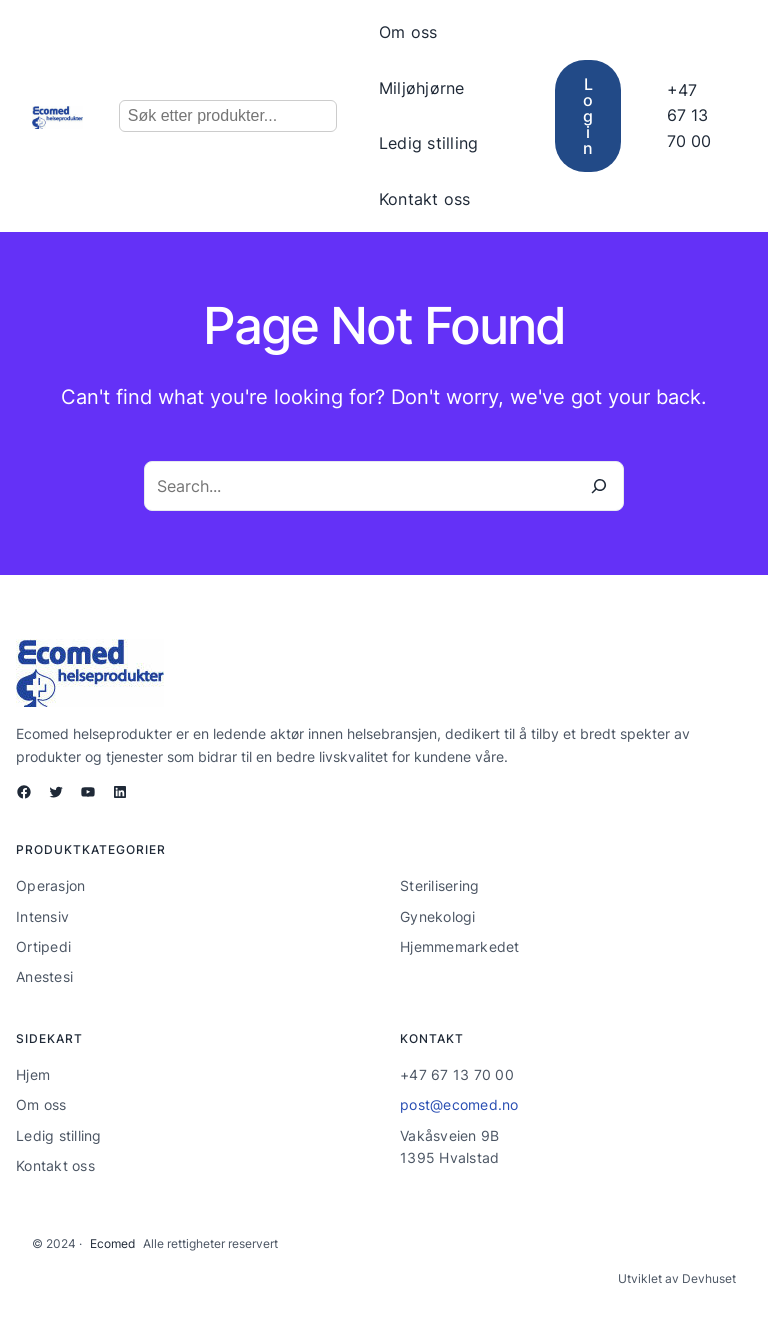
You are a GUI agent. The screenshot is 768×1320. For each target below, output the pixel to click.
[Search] (599, 486)
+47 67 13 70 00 (689, 115)
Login (588, 116)
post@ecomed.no (459, 1104)
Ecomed (112, 1243)
